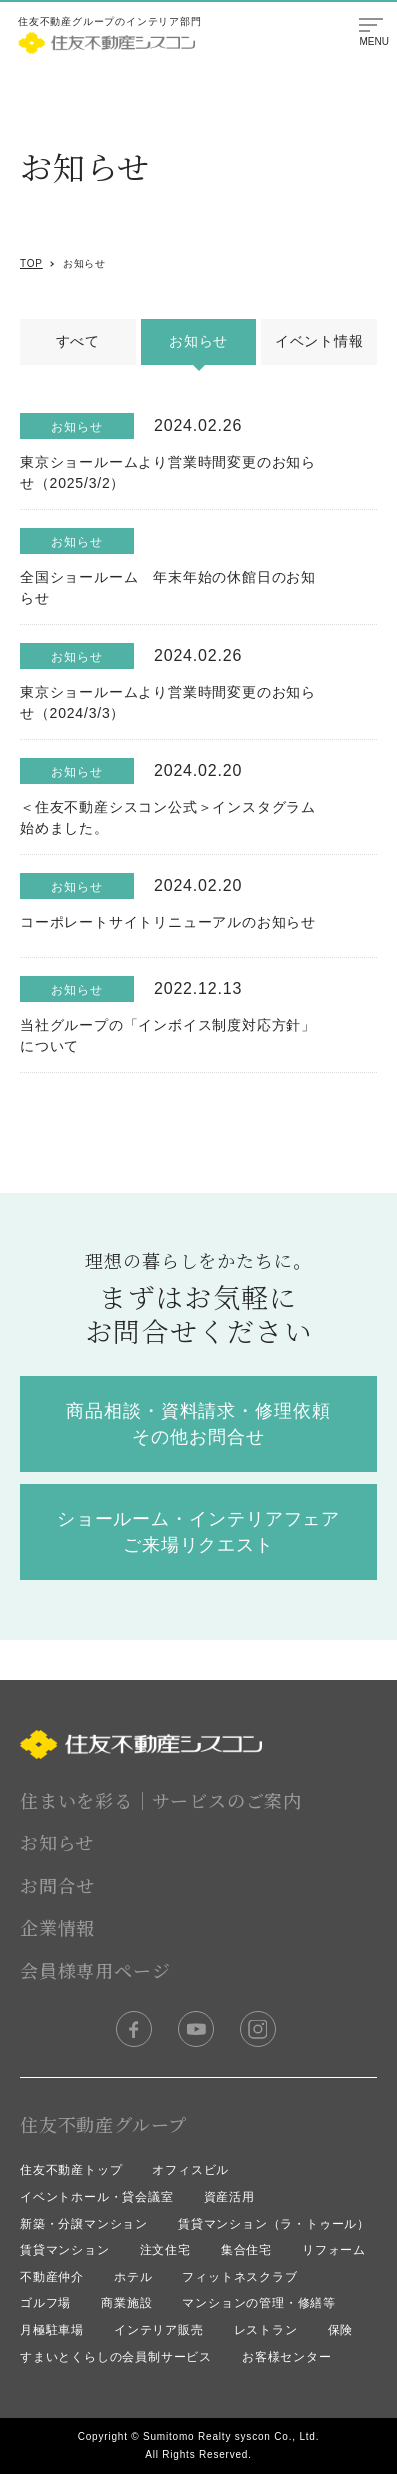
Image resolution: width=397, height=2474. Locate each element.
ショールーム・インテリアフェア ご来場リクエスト (199, 1532)
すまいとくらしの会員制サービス (116, 2357)
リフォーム (334, 2250)
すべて (78, 341)
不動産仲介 (52, 2277)
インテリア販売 (159, 2330)
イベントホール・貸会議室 (97, 2197)
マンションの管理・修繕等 (259, 2303)
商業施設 (126, 2303)
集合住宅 (246, 2250)
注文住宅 (165, 2250)
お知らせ (84, 263)
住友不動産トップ (71, 2170)
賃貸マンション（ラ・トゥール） (274, 2224)
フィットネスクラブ (239, 2277)
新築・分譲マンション (84, 2224)
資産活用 (229, 2197)
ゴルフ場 (45, 2303)
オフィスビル (190, 2170)
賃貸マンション (65, 2250)
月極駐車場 (52, 2330)
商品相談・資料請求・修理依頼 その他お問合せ (198, 1424)
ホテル (133, 2277)
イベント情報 (319, 341)
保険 (341, 2330)
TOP (31, 263)
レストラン (266, 2330)
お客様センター (287, 2357)
